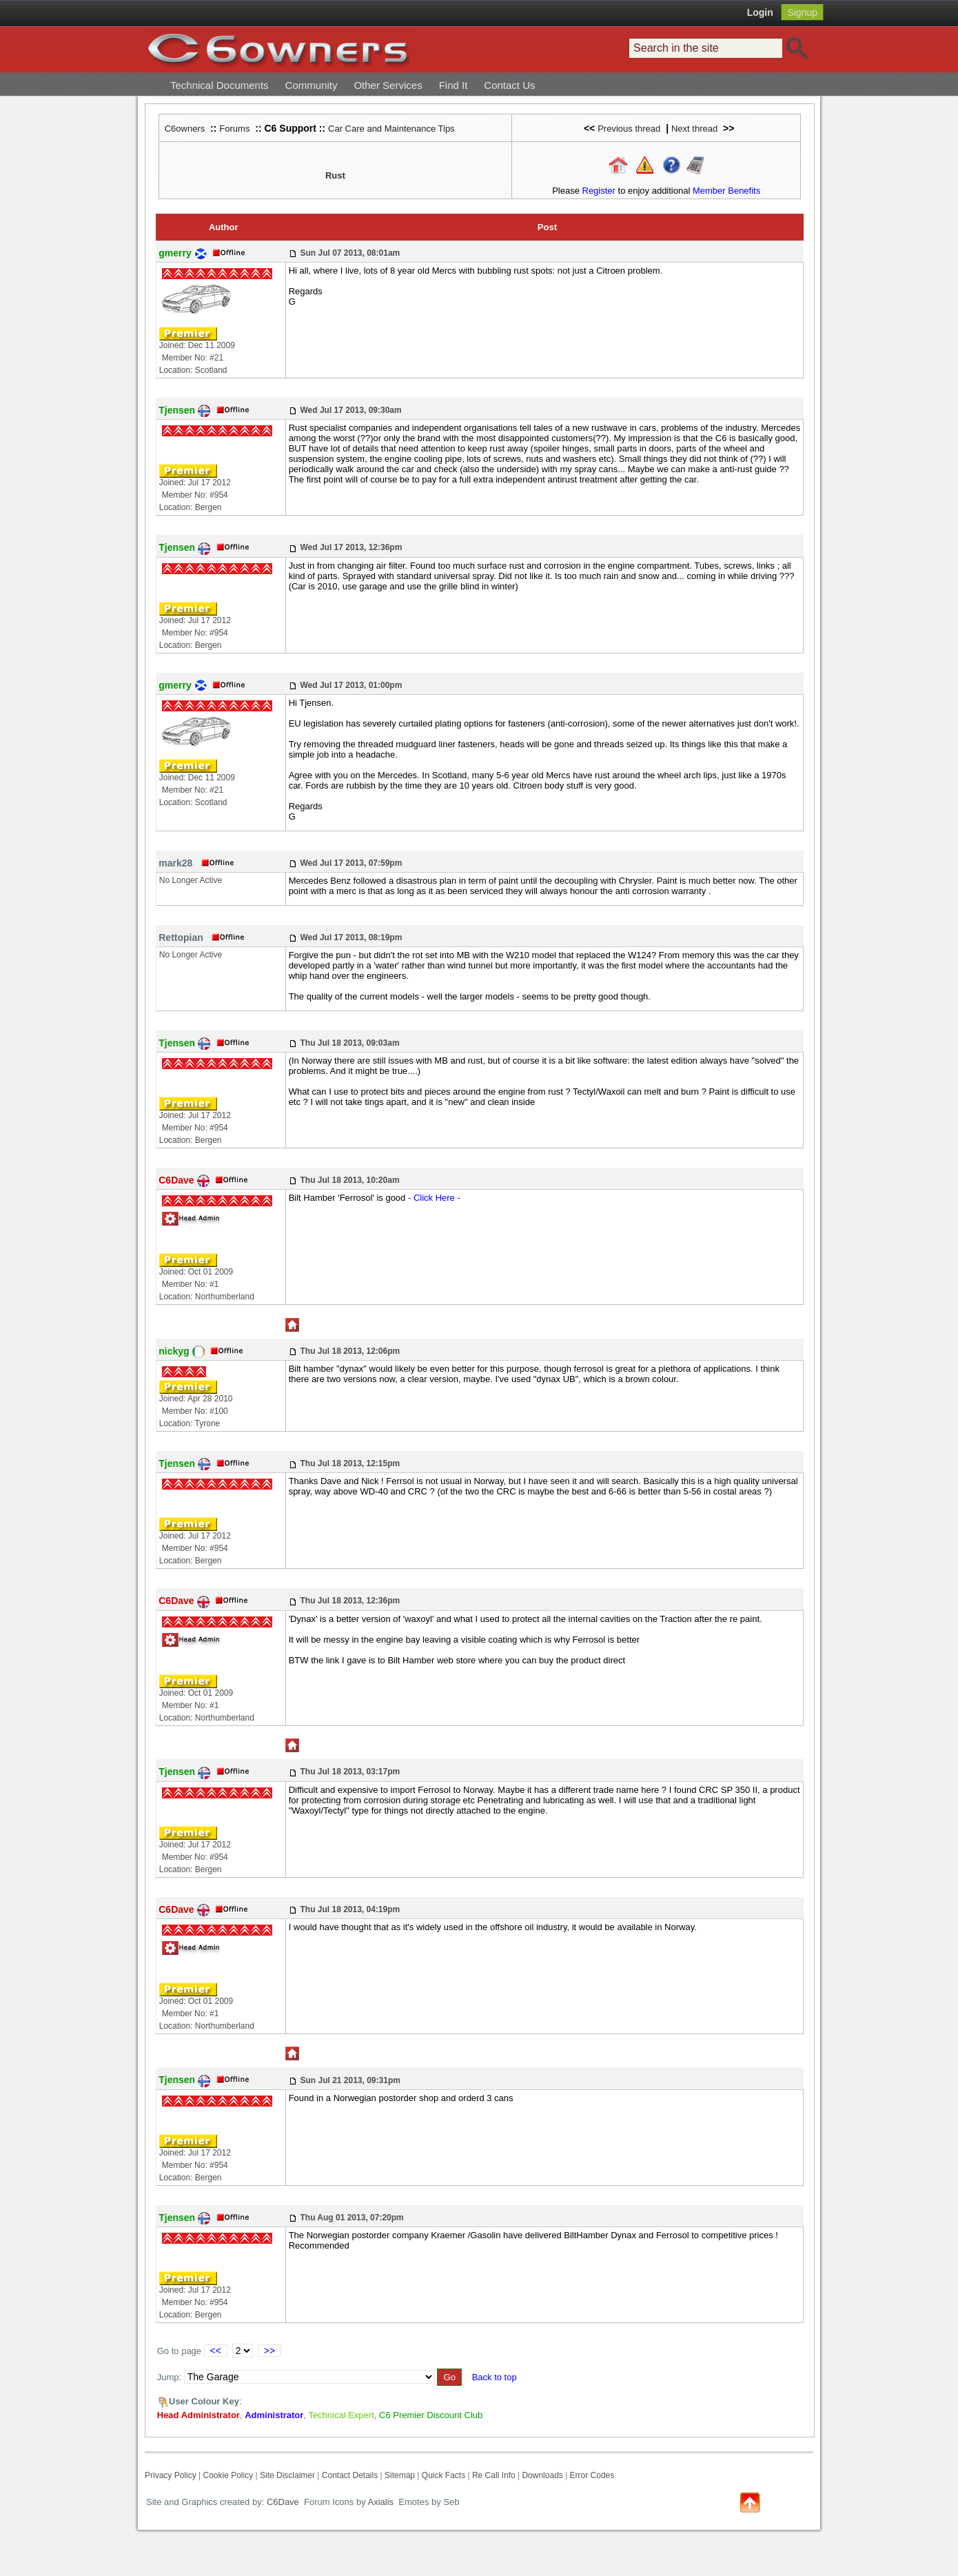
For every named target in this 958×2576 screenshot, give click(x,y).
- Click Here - (434, 1198)
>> (269, 2350)
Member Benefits (726, 190)
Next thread (694, 128)
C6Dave (281, 2502)
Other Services (388, 85)
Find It (453, 85)
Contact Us (509, 85)
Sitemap (400, 2475)
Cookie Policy (228, 2475)
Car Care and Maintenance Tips (391, 128)
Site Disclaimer (287, 2475)
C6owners (185, 128)
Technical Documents (219, 85)
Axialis (381, 2502)
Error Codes (592, 2475)
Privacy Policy (170, 2475)
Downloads (542, 2475)
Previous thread (629, 128)
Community (311, 85)
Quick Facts (445, 2475)
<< (216, 2350)
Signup (802, 12)
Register (598, 190)
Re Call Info (494, 2475)
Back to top (494, 2377)
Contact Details (350, 2475)
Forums (234, 128)
